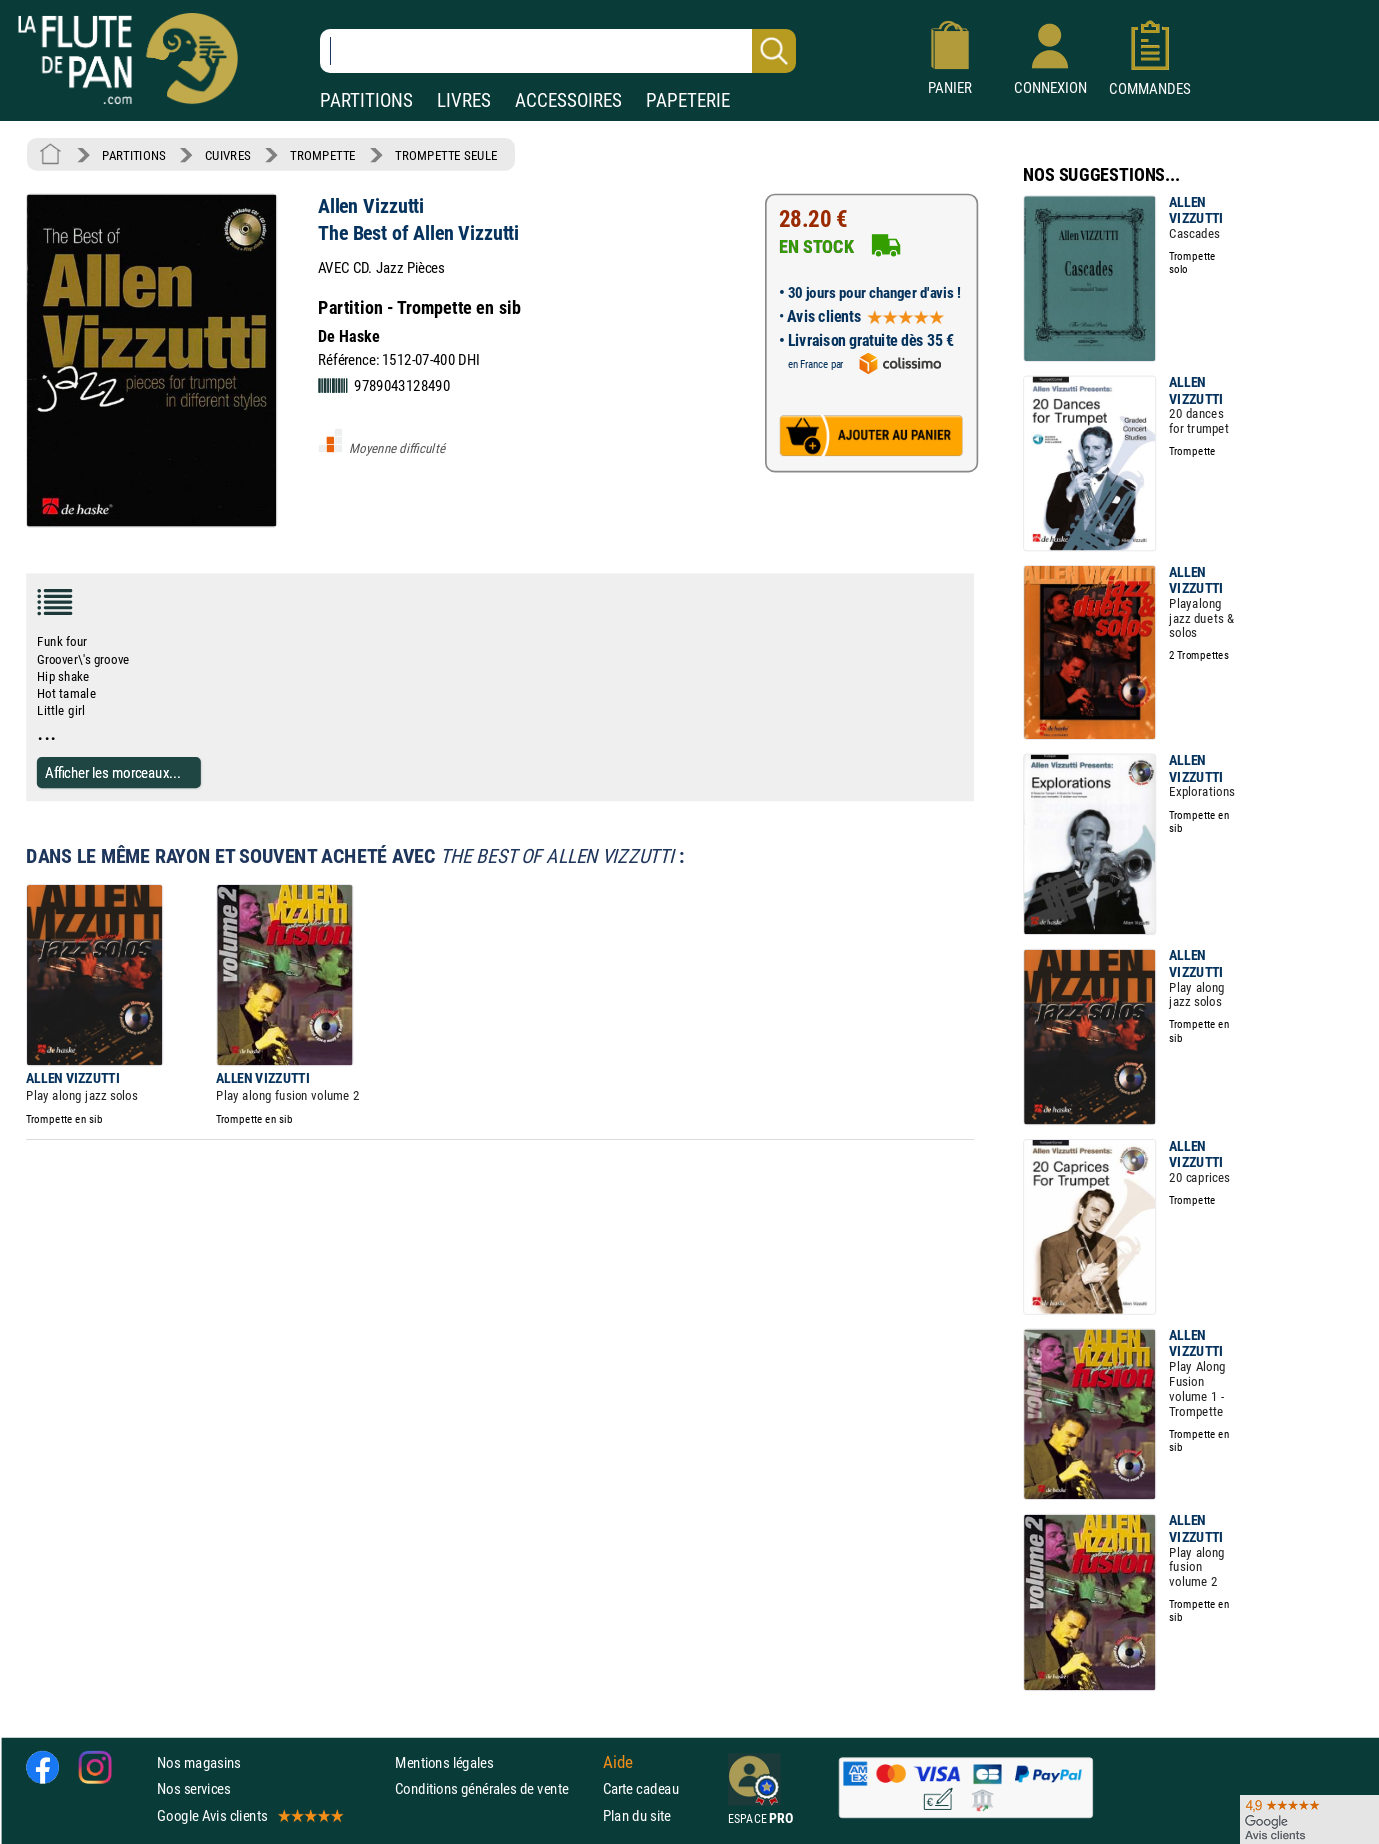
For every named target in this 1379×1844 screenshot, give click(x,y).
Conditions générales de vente (494, 1788)
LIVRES (464, 100)
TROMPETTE (323, 155)
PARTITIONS (366, 100)
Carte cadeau (641, 1788)
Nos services (193, 1788)
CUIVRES (228, 155)
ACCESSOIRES (568, 100)
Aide (618, 1762)
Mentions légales (444, 1762)
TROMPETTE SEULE (446, 155)
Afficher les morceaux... (113, 772)
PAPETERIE (688, 100)
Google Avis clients (249, 1814)
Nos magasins (199, 1762)
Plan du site (637, 1814)
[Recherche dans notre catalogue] (558, 51)
